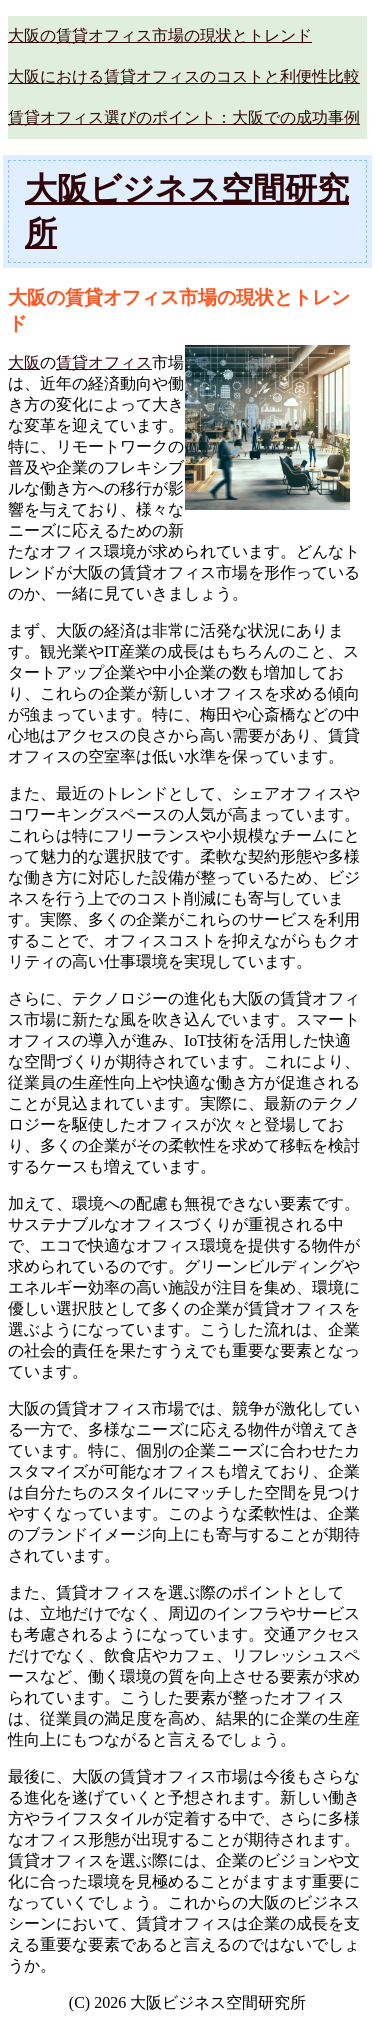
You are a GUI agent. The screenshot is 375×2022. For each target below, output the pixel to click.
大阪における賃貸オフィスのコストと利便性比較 (184, 76)
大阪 (24, 362)
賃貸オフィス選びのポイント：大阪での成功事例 (184, 117)
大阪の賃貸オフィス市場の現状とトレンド (160, 35)
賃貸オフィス (104, 362)
